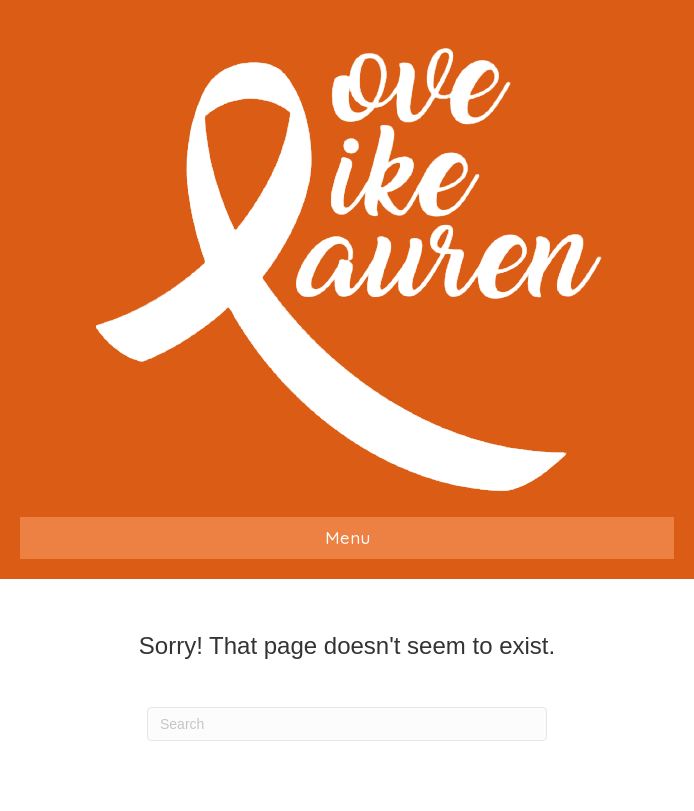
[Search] (347, 724)
